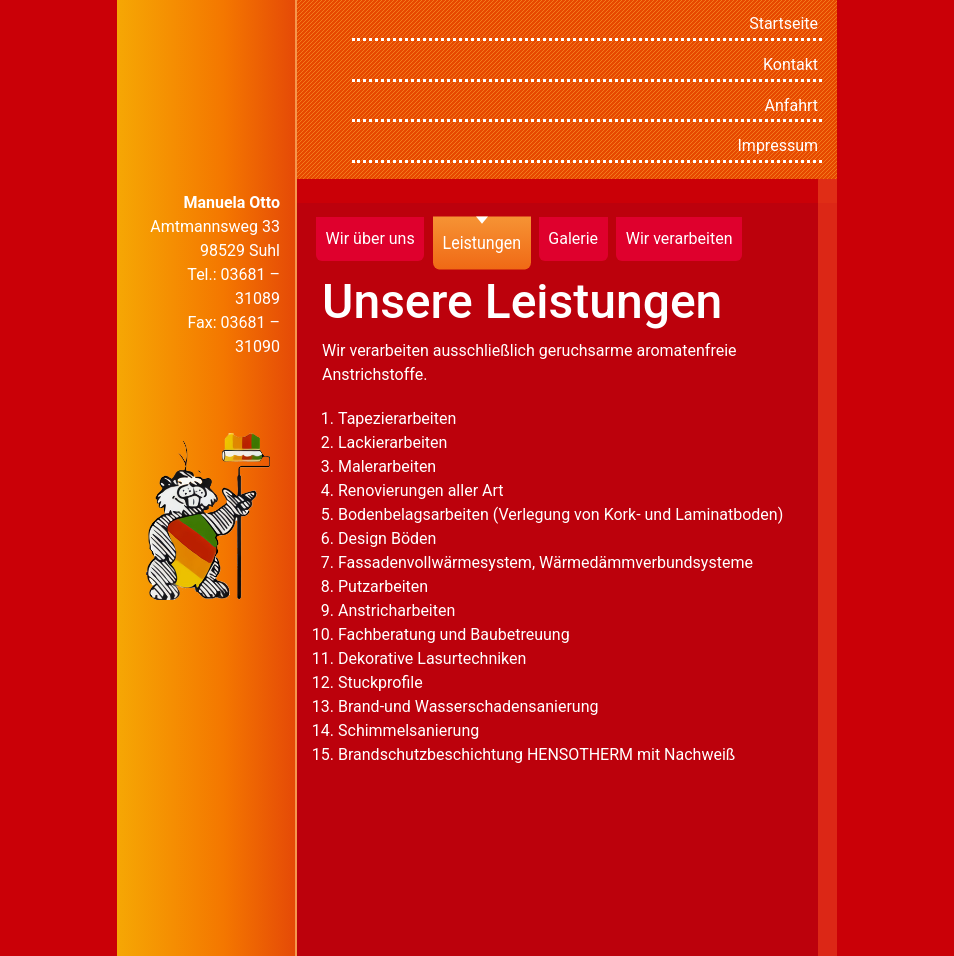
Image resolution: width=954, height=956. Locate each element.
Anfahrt (791, 105)
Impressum (778, 145)
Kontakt (790, 64)
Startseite (783, 23)
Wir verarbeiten (679, 238)
